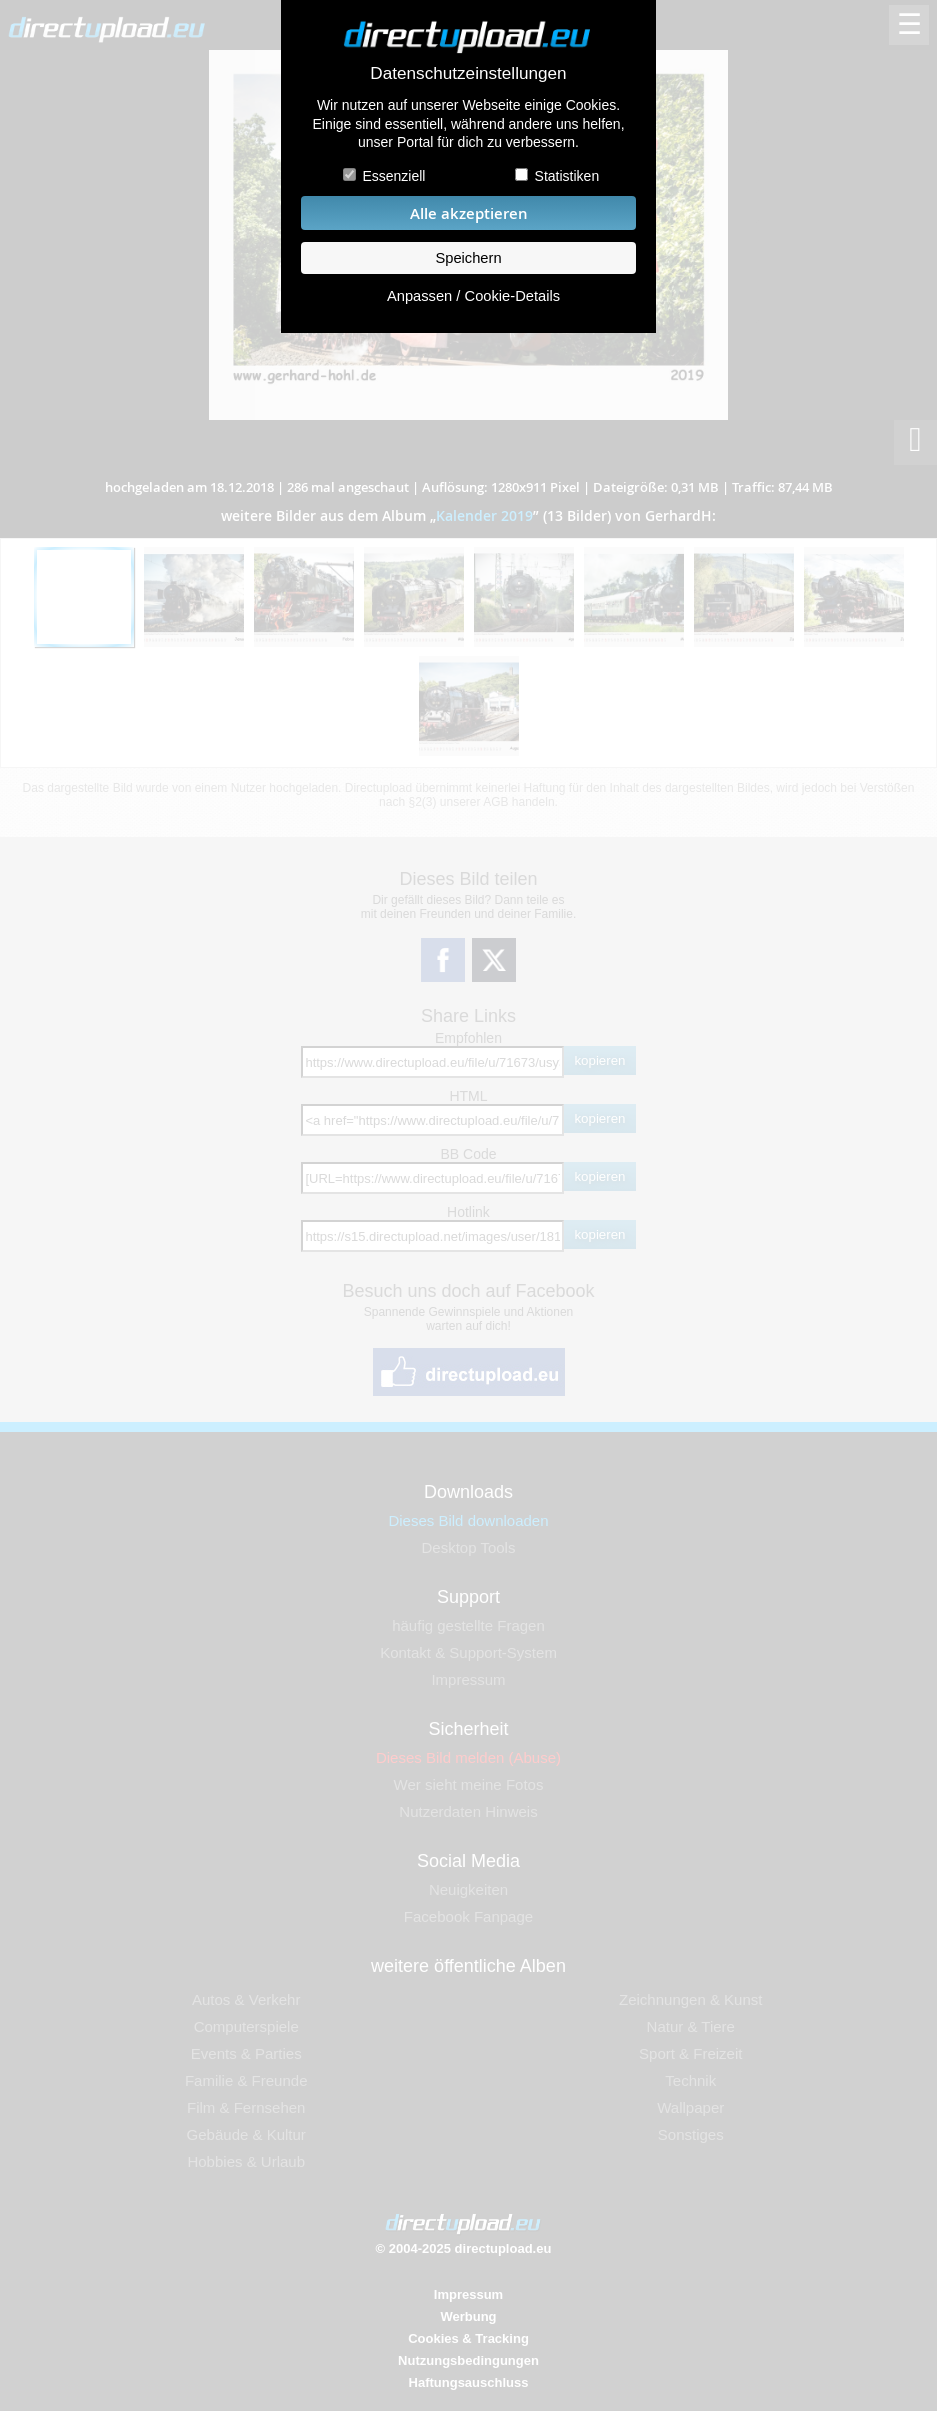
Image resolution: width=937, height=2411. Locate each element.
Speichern (468, 258)
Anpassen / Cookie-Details (473, 296)
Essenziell (393, 176)
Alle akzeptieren (469, 213)
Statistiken (567, 176)
